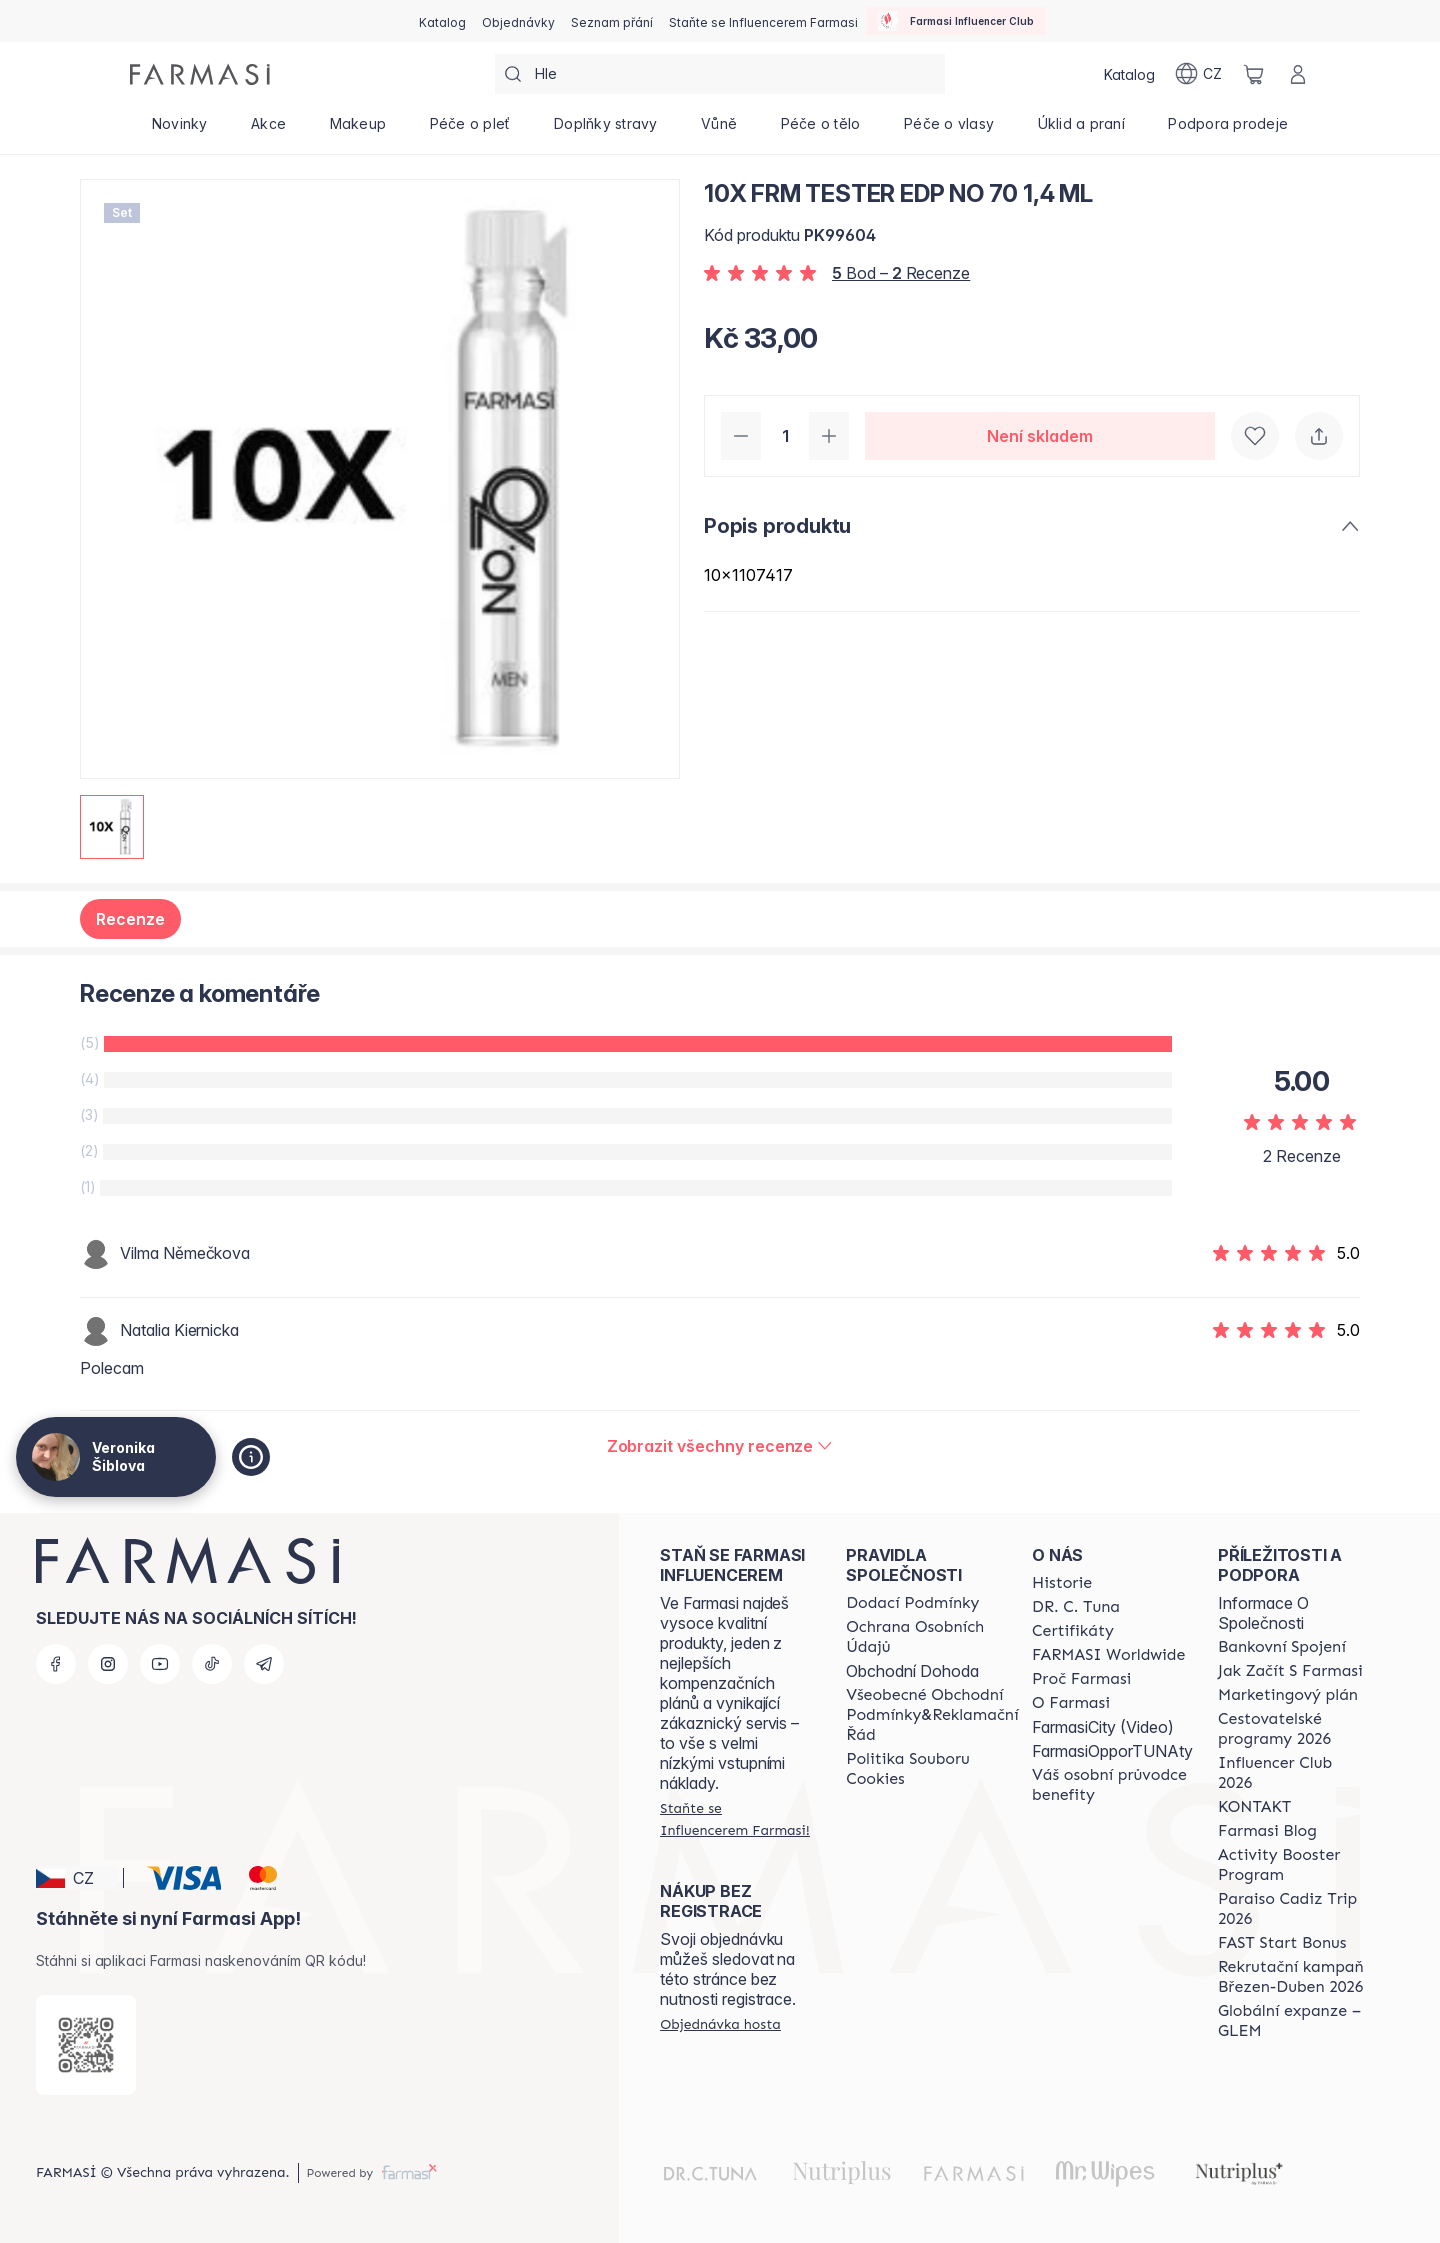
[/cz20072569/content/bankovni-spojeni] (1282, 1647)
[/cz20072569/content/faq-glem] (1293, 2021)
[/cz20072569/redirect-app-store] (86, 2045)
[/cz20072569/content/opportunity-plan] (1288, 1695)
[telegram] (264, 1664)
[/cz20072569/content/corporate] (1108, 1655)
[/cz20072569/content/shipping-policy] (912, 1603)
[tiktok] (212, 1664)
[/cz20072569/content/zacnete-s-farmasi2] (1290, 1671)
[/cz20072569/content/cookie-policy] (932, 1769)
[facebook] (56, 1664)
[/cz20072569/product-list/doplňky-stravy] (605, 130)
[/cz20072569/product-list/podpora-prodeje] (1228, 130)
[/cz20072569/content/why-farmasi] (1081, 1679)
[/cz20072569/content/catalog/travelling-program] (1293, 1729)
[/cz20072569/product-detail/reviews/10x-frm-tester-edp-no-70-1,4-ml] (720, 1446)
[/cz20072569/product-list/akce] (268, 130)
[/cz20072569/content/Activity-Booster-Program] (1293, 1865)
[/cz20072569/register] (518, 21)
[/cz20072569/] (200, 74)
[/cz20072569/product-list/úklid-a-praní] (1081, 130)
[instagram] (108, 1664)
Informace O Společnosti (1263, 1613)
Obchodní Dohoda (912, 1671)
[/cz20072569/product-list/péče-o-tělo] (820, 130)
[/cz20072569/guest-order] (720, 2024)
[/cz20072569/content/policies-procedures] (932, 1637)
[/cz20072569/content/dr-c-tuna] (1076, 1607)
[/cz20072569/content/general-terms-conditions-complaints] (932, 1715)
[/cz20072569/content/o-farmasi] (1071, 1703)
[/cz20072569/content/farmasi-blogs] (1267, 1831)
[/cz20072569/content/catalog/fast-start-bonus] (1282, 1943)
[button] (76, 1878)
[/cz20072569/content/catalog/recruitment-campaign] (1293, 1977)
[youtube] (160, 1664)
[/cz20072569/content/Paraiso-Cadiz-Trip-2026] (1293, 1909)
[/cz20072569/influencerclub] (956, 21)
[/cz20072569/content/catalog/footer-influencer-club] (1293, 1773)
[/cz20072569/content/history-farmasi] (1062, 1583)
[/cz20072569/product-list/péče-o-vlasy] (949, 130)
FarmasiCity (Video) (1103, 1727)
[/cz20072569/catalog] (442, 21)
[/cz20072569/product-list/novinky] (179, 130)
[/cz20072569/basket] (1254, 74)
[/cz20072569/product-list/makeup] (358, 130)
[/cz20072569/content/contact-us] (1254, 1807)
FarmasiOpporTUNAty (1112, 1751)
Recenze (130, 919)
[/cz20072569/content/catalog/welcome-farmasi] (1112, 1785)
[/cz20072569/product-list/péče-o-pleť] (470, 130)
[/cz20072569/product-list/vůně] (719, 130)
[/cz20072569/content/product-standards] (1073, 1631)
